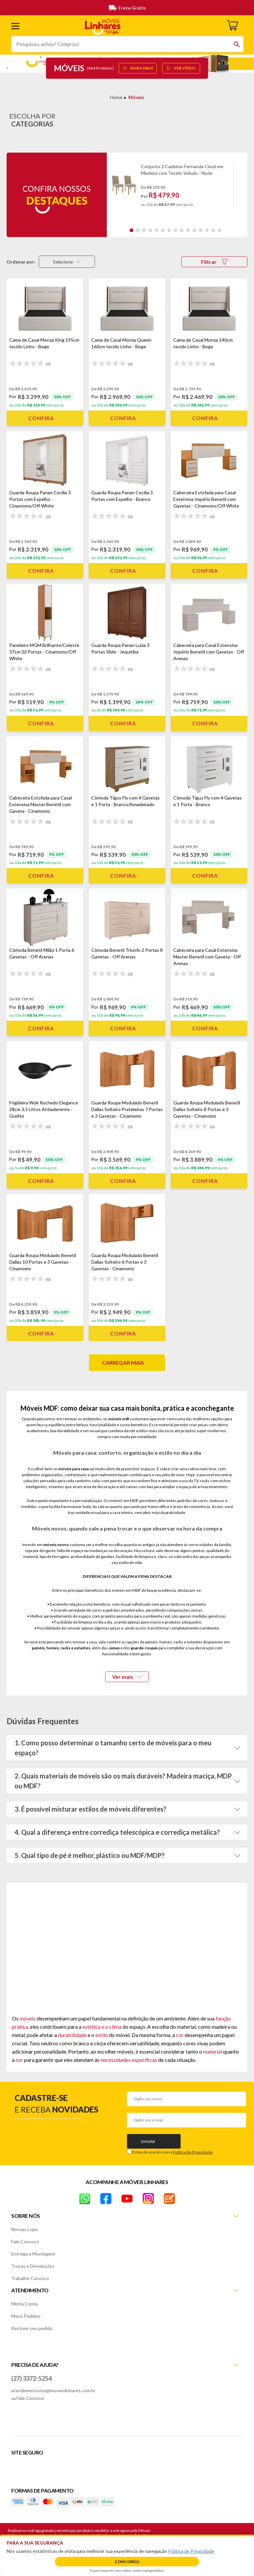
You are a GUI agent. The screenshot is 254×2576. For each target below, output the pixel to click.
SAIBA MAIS (138, 68)
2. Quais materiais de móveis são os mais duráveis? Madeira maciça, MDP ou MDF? (123, 1781)
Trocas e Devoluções (33, 2266)
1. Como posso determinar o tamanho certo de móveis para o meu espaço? (113, 1748)
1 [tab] (131, 230)
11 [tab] (194, 230)
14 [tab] (213, 230)
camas (114, 1647)
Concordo (127, 2561)
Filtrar (214, 262)
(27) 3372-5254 (31, 2378)
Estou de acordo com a (172, 2152)
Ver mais (127, 1677)
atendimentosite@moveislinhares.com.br (53, 2390)
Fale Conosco (25, 2241)
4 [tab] (150, 230)
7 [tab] (169, 230)
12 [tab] (200, 230)
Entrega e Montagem (33, 2254)
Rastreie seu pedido (32, 2328)
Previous (115, 188)
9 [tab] (182, 230)
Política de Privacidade (193, 2152)
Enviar (148, 2141)
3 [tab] (144, 230)
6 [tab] (163, 230)
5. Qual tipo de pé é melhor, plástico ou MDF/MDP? (90, 1855)
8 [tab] (175, 230)
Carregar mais (123, 1362)
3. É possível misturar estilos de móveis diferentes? (90, 1809)
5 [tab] (156, 230)
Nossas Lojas (24, 2229)
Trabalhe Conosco (30, 2278)
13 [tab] (207, 230)
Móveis (136, 97)
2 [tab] (138, 230)
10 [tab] (188, 230)
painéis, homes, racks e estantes (61, 1647)
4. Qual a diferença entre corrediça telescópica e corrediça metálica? (117, 1832)
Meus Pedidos (26, 2316)
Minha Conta (24, 2304)
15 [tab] (219, 230)
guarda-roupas (144, 1647)
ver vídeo (181, 68)
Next (241, 188)
